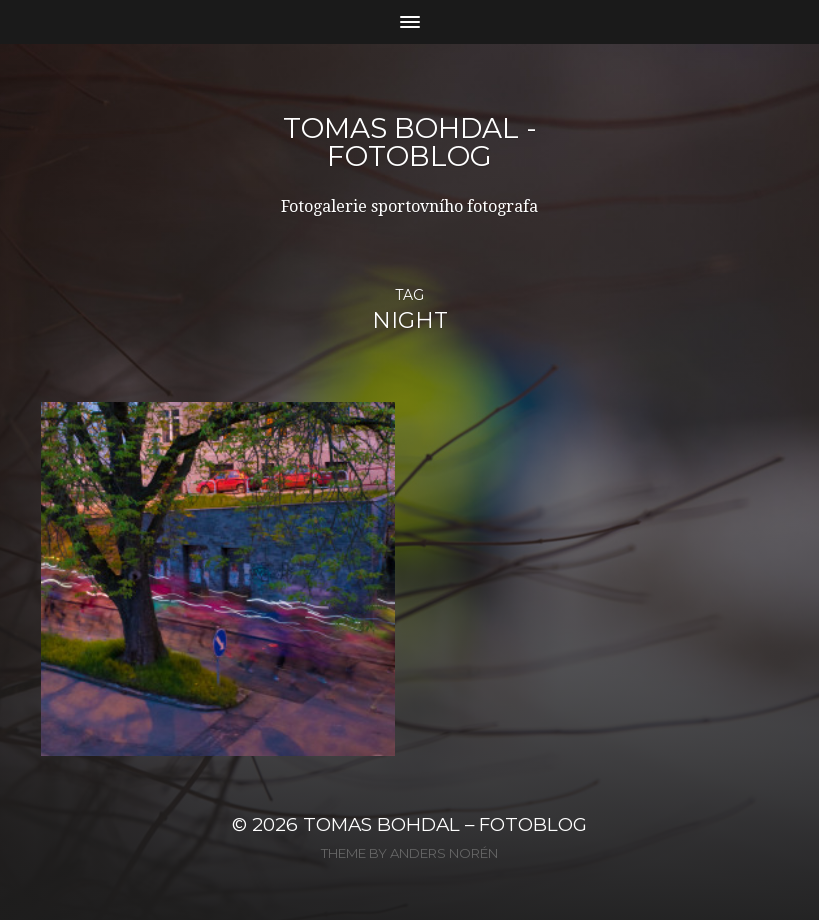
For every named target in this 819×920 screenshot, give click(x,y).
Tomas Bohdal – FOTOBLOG (445, 824)
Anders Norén (444, 853)
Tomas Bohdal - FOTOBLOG (410, 142)
